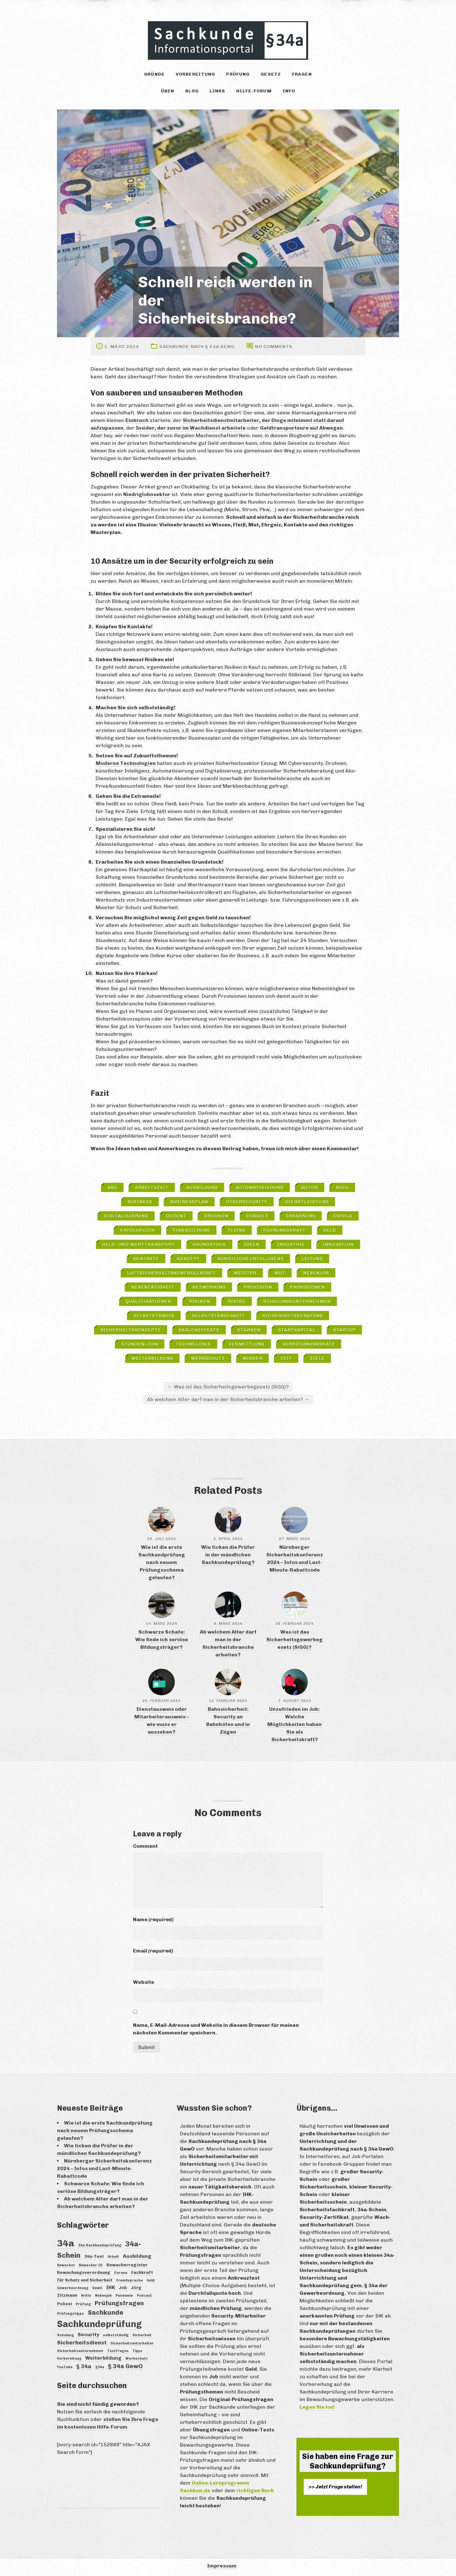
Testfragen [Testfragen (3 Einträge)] (118, 2351)
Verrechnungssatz (308, 1344)
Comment (145, 1846)
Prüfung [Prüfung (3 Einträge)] (83, 2304)
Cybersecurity (247, 1201)
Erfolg (342, 1216)
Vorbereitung (195, 74)
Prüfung (238, 74)
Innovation (338, 1244)
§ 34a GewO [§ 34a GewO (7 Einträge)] (125, 2366)
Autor (309, 1187)
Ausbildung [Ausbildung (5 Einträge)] (137, 2256)
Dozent (176, 1216)
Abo (112, 1187)
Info (289, 91)
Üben (167, 91)
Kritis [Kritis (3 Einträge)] (86, 2296)
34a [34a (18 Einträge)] (65, 2243)
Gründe (154, 74)
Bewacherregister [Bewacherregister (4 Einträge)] (127, 2264)
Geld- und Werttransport (138, 1244)
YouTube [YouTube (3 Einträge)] (65, 2367)
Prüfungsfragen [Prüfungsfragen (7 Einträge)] (119, 2303)
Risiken (199, 1301)
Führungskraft (284, 1230)
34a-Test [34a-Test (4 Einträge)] (94, 2256)
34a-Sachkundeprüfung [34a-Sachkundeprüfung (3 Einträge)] (99, 2245)
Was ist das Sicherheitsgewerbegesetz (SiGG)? (228, 1387)
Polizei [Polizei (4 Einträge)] (64, 2303)
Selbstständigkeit (218, 1315)
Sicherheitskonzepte (130, 1329)
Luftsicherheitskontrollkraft (171, 1273)
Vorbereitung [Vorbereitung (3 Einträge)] (69, 2358)
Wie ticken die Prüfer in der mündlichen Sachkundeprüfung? (228, 1554)
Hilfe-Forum (253, 91)
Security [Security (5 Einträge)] (88, 2334)
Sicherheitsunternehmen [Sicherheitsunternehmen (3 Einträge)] (80, 2351)
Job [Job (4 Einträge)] (123, 2287)
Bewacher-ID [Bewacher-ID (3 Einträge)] (91, 2265)
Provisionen (307, 1287)
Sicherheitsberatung (293, 1315)
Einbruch (137, 420)
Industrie (291, 1244)
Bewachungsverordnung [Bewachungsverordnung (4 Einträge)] (83, 2272)
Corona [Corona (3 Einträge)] (120, 2273)
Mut (279, 1273)
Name (153, 1919)
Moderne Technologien (126, 763)
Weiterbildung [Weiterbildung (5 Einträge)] (103, 2358)
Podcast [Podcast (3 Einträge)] (144, 2296)
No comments (273, 346)
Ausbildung (202, 1187)
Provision (258, 1287)
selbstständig (153, 1315)
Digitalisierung (126, 1216)
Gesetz (271, 74)
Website (143, 1982)
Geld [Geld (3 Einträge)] (151, 2280)
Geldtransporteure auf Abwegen (301, 428)
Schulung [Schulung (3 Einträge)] (65, 2335)
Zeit (286, 1358)
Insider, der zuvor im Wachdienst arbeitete (191, 428)
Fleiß (237, 1230)
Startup (344, 1329)
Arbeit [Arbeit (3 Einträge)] (113, 2257)
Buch (342, 1187)
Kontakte (146, 1258)
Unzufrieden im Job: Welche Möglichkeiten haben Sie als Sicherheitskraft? (294, 1724)
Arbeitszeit (151, 1187)
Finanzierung (191, 1230)
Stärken (248, 1329)
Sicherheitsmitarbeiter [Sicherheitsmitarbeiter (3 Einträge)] (132, 2343)
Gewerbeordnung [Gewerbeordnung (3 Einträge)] (72, 2288)
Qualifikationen (148, 1301)
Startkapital (296, 1329)
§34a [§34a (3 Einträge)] (99, 2367)
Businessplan (189, 1201)
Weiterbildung (152, 1358)
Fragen (302, 74)
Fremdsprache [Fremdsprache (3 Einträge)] (129, 2280)
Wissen (253, 1358)
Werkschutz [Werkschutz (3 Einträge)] (136, 2358)
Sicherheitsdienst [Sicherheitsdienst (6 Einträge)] (82, 2342)
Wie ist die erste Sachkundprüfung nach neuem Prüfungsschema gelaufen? (161, 1562)
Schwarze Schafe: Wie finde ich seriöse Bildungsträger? (161, 1639)
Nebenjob (316, 1273)
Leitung (312, 1258)
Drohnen (216, 1216)
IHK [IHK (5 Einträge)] (110, 2287)
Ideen (252, 1244)
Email (153, 1951)
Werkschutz (208, 1358)
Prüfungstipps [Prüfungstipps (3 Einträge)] (70, 2314)
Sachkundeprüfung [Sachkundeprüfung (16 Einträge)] (99, 2324)
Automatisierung (260, 1187)
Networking (209, 1287)
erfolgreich (137, 1230)
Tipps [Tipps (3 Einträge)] (137, 2351)
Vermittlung (246, 1344)
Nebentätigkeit (152, 1287)
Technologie (193, 1344)
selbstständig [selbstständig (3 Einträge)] (116, 2335)
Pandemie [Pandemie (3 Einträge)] (124, 2296)
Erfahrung (300, 1216)
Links (217, 91)
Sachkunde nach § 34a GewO (197, 346)
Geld (329, 1230)
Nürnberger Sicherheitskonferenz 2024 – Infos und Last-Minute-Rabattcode (104, 2168)
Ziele (317, 1358)
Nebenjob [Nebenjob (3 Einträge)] (103, 2296)
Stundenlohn (139, 1344)
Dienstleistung (307, 1201)
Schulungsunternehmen (296, 1301)
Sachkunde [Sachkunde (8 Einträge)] (105, 2312)
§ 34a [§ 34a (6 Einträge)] (84, 2366)
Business (139, 1201)
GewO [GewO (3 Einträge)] (97, 2288)
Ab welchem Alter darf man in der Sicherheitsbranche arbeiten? (228, 1399)
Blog (191, 91)
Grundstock (209, 1244)
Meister (245, 1273)
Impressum (222, 2566)
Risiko (237, 1301)
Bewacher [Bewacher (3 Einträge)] (66, 2265)
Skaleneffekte (199, 1329)
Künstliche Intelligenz (251, 1258)
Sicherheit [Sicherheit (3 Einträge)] (142, 2335)
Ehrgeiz (257, 1216)
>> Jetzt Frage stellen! (335, 2487)
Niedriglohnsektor (146, 494)
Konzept (188, 1258)
